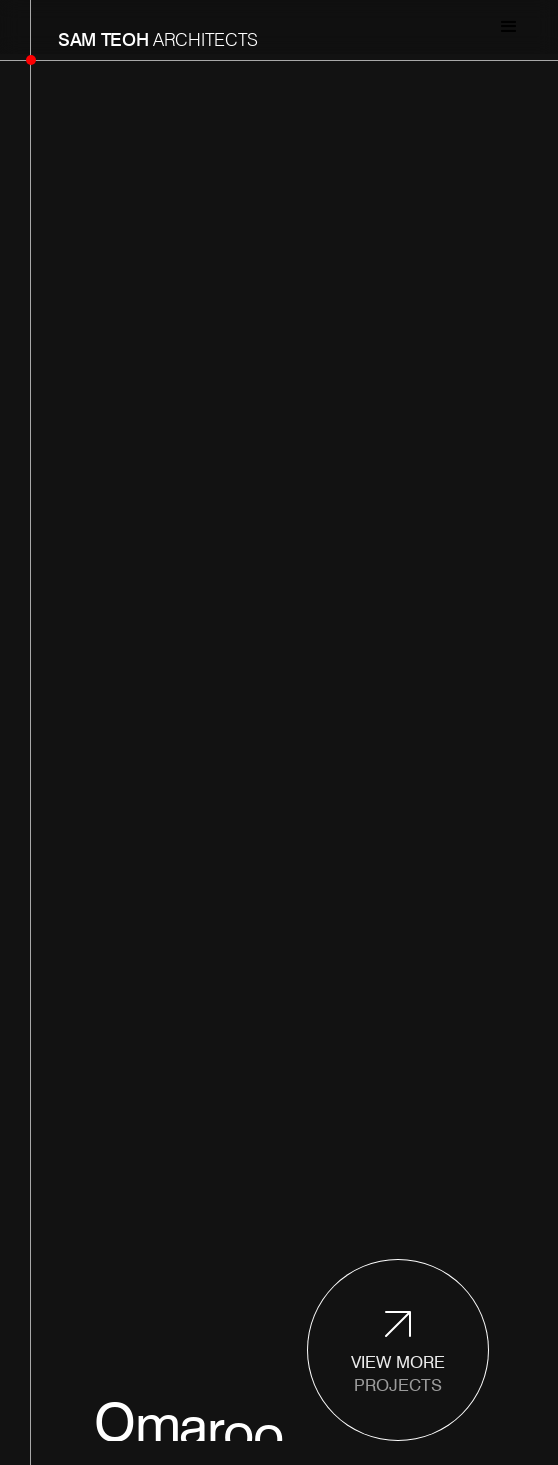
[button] (509, 30)
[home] (153, 30)
